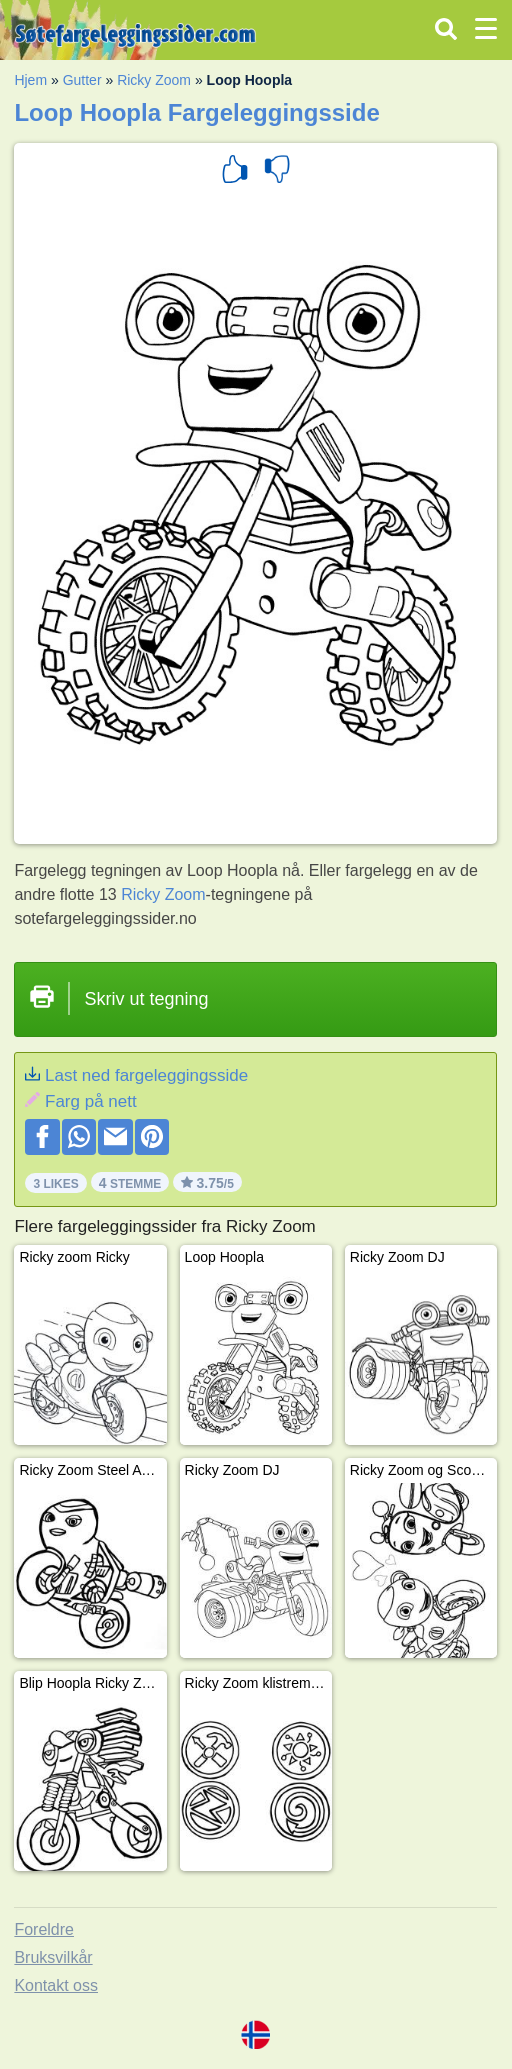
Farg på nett (91, 1101)
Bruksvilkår (53, 1957)
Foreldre (44, 1929)
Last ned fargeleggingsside (146, 1075)
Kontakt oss (56, 1985)
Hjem (30, 80)
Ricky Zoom (154, 80)
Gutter (82, 80)
